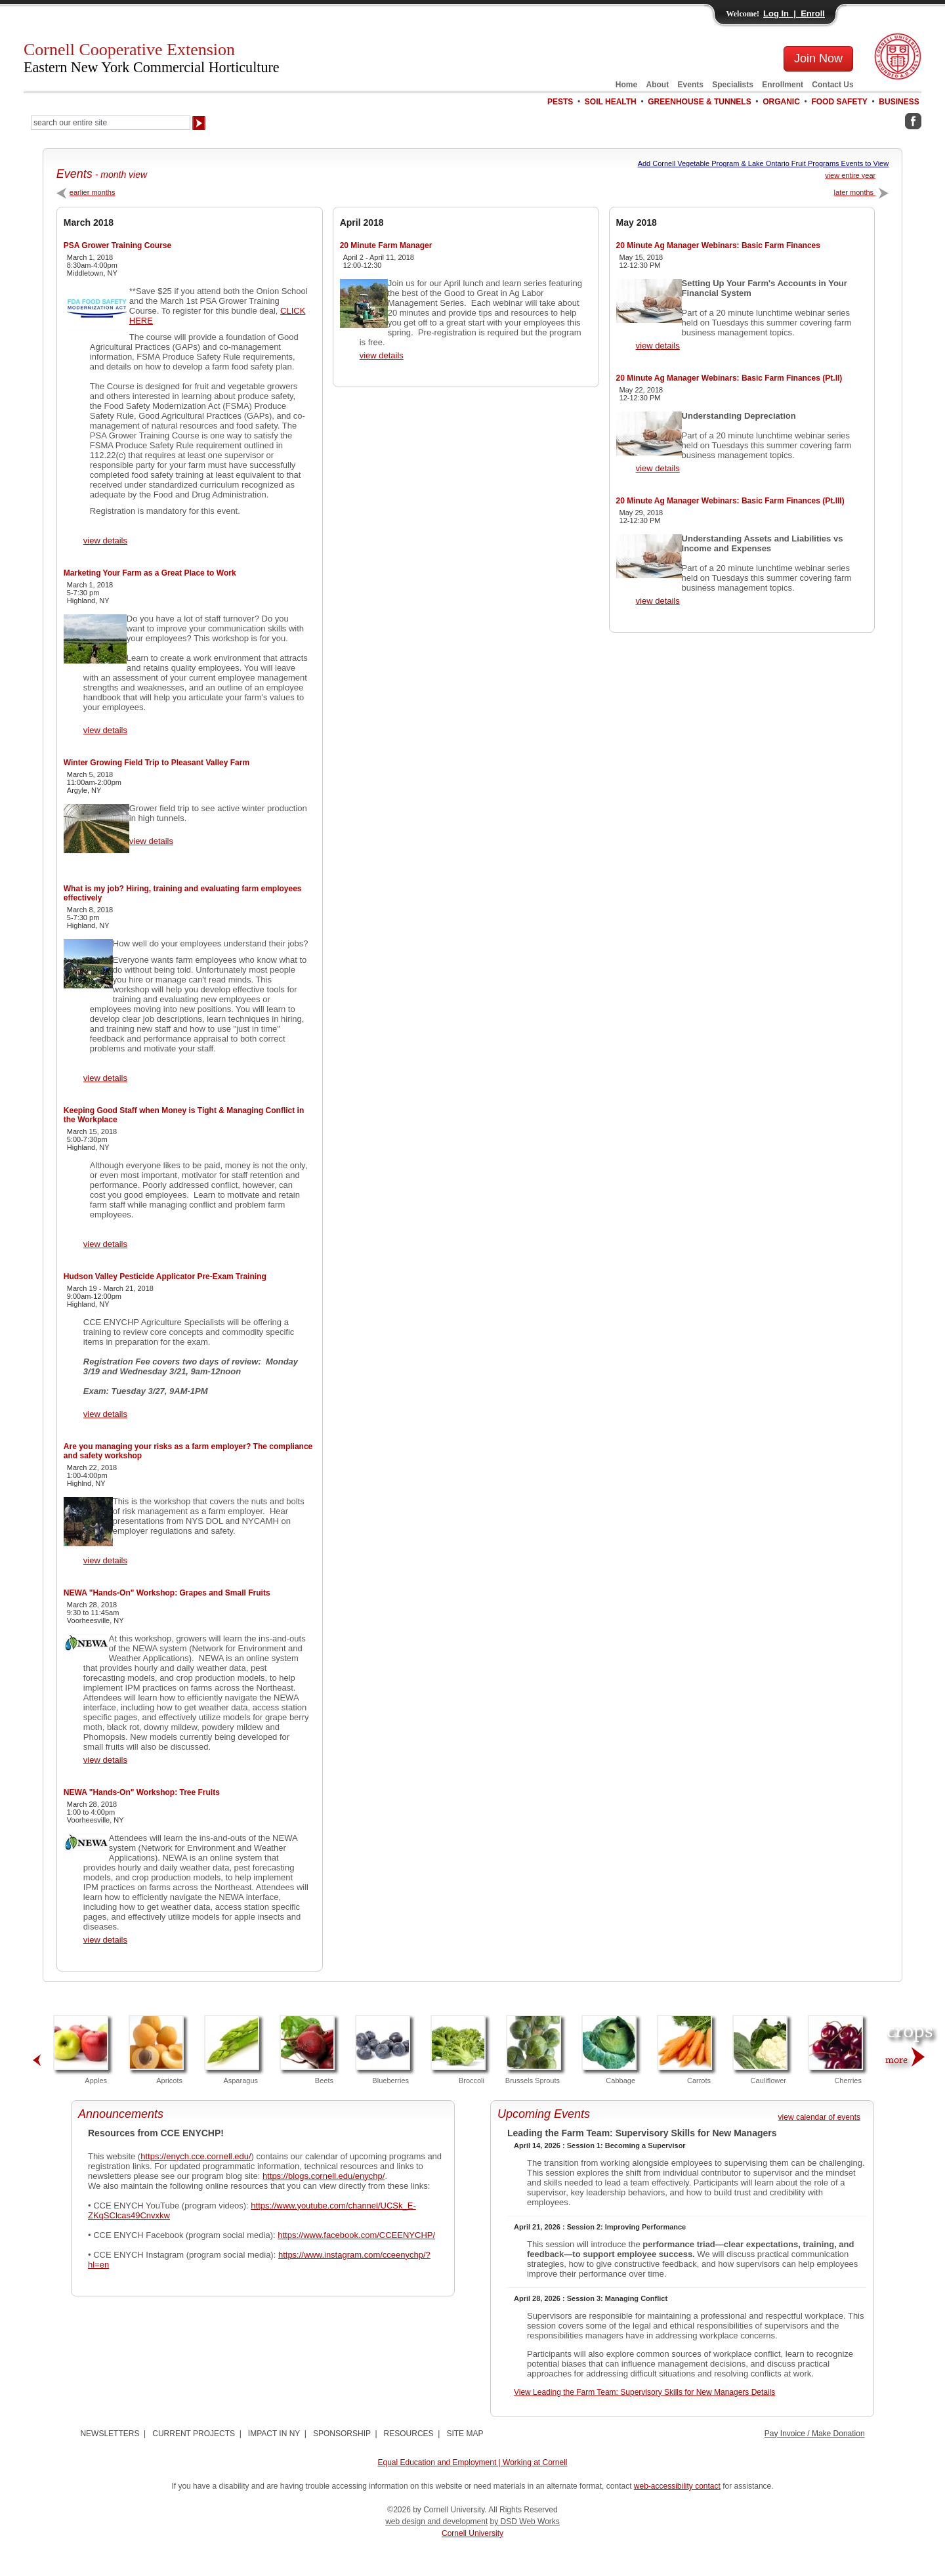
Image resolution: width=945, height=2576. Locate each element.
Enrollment (782, 84)
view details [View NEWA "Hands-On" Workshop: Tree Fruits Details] (105, 1940)
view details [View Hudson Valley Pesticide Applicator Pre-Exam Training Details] (105, 1414)
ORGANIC (781, 101)
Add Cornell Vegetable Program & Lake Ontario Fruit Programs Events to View (763, 163)
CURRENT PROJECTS (193, 2433)
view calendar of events (819, 2117)
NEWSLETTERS (109, 2433)
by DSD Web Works (525, 2521)
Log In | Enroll (794, 13)
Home (626, 84)
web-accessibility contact (677, 2486)
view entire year (850, 175)
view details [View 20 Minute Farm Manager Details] (382, 355)
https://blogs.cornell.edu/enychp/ (323, 2176)
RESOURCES (409, 2433)
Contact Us (832, 84)
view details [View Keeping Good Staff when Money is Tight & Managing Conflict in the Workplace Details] (105, 1244)
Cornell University (472, 2533)
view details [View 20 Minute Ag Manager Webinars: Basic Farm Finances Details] (658, 345)
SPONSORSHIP (342, 2433)
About (657, 84)
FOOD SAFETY (839, 101)
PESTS (560, 101)
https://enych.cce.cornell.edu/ (195, 2156)
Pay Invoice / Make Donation (815, 2433)
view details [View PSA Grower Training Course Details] (105, 540)
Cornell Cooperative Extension (152, 57)
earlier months (86, 192)
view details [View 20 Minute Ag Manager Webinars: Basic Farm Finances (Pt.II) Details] (658, 468)
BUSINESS (899, 101)
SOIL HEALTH (611, 101)
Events (691, 84)
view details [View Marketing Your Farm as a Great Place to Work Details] (105, 730)
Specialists (732, 84)
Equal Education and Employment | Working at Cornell (472, 2462)
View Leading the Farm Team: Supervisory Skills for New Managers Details (644, 2392)
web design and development (436, 2521)
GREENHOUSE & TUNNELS (699, 101)
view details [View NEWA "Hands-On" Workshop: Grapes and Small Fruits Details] (105, 1760)
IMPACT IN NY (274, 2433)
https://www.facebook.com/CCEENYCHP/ (356, 2235)
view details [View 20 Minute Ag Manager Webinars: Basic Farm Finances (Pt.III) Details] (658, 601)
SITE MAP (464, 2433)
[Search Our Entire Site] (110, 123)
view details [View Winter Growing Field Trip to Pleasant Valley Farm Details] (151, 841)
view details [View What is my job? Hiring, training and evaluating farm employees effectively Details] (105, 1078)
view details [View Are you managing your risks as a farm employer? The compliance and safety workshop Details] (105, 1560)
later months (861, 192)
